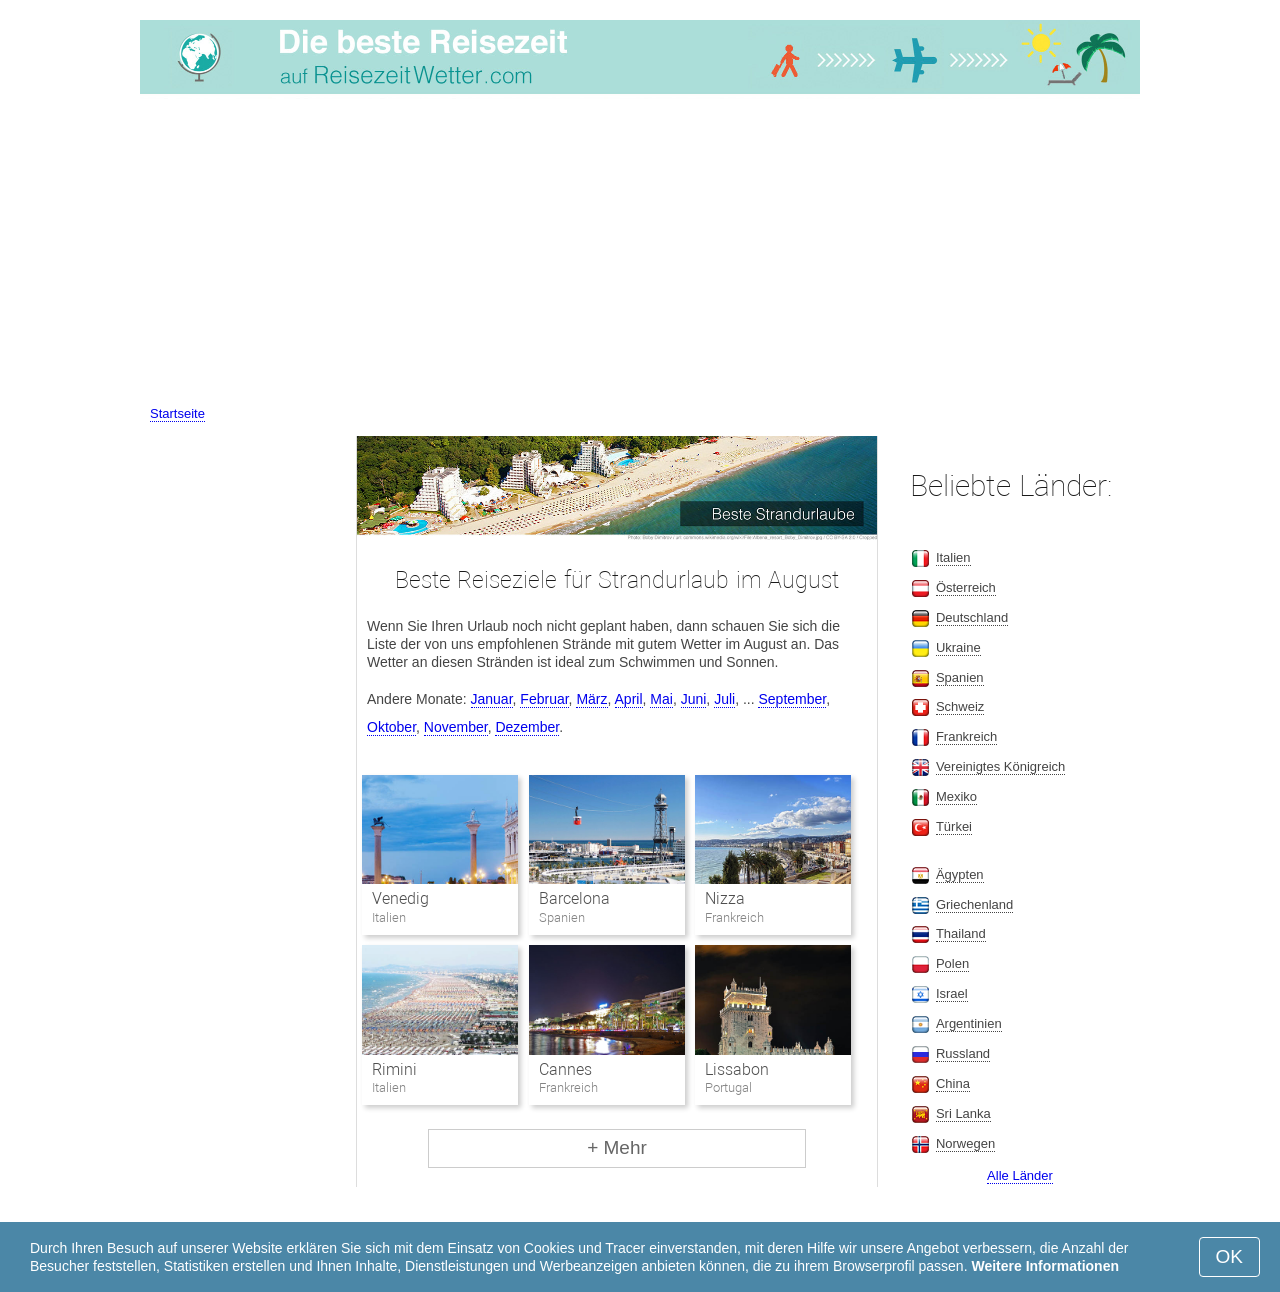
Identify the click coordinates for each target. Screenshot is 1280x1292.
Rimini (394, 1069)
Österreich (966, 587)
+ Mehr (617, 1147)
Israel (952, 993)
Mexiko (956, 796)
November (456, 727)
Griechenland (974, 904)
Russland (963, 1053)
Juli (724, 699)
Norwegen (965, 1143)
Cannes (565, 1069)
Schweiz (960, 706)
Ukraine (958, 647)
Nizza (725, 898)
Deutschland (972, 617)
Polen (952, 963)
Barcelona (574, 898)
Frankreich (966, 736)
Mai (661, 699)
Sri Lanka (963, 1113)
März (591, 699)
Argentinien (969, 1023)
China (953, 1083)
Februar (544, 699)
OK (1229, 1256)
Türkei (954, 826)
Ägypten (960, 874)
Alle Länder (1020, 1175)
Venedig (400, 898)
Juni (694, 699)
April (629, 699)
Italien (953, 557)
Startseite (177, 413)
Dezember (527, 727)
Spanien (960, 677)
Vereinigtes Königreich (1000, 766)
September (792, 699)
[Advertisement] (640, 253)
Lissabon (737, 1069)
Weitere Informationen (1045, 1266)
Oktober (391, 727)
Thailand (961, 933)
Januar (492, 699)
